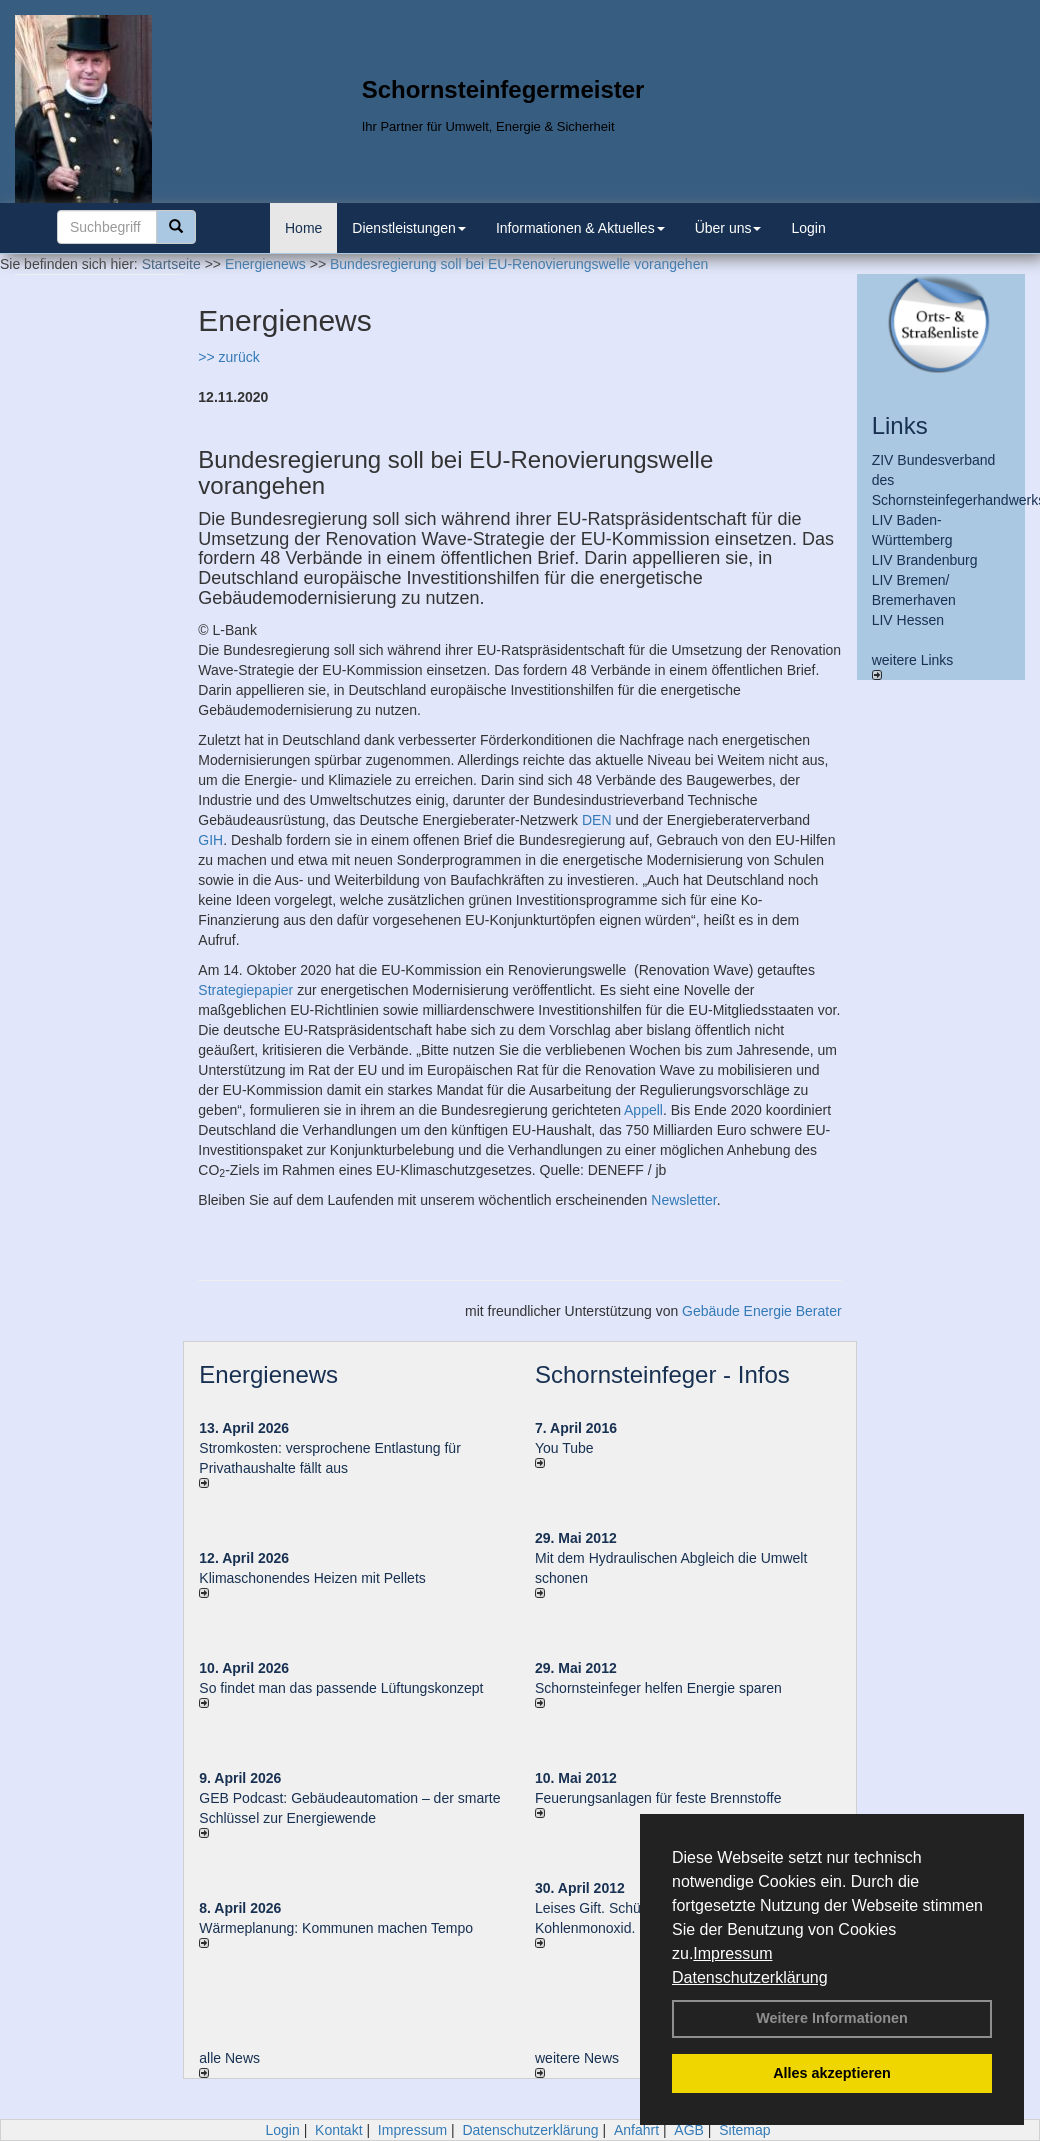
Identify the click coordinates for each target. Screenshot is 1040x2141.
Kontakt (338, 2130)
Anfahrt (636, 2130)
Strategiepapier (245, 990)
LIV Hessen (908, 620)
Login (808, 228)
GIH (210, 840)
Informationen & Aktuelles (580, 228)
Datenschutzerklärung (750, 1977)
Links (900, 425)
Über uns (728, 228)
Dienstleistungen (409, 228)
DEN (597, 820)
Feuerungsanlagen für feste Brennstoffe (658, 1798)
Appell (643, 1110)
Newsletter (683, 1200)
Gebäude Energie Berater (762, 1311)
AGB (689, 2130)
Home (303, 228)
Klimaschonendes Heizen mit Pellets (312, 1578)
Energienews (268, 1374)
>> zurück (228, 357)
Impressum (732, 1953)
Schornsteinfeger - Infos (662, 1374)
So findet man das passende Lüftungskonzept (341, 1688)
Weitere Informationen (832, 2018)
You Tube (564, 1448)
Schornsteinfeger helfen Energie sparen (658, 1688)
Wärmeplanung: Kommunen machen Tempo (336, 1928)
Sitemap (744, 2130)
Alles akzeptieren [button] (832, 2073)
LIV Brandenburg (925, 560)
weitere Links (913, 666)
